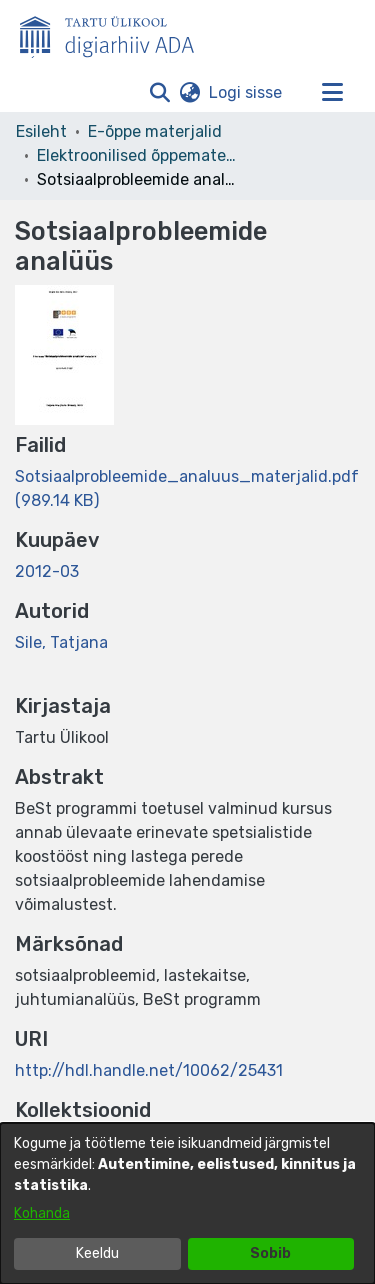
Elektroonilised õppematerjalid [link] (137, 155)
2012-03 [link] (47, 571)
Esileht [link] (41, 131)
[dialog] (187, 1203)
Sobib (270, 1253)
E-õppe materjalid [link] (155, 131)
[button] (159, 93)
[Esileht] (115, 33)
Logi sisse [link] (246, 92)
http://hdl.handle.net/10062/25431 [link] (149, 1070)
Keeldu (97, 1253)
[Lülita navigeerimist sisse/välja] (332, 93)
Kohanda (42, 1213)
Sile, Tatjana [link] (61, 642)
